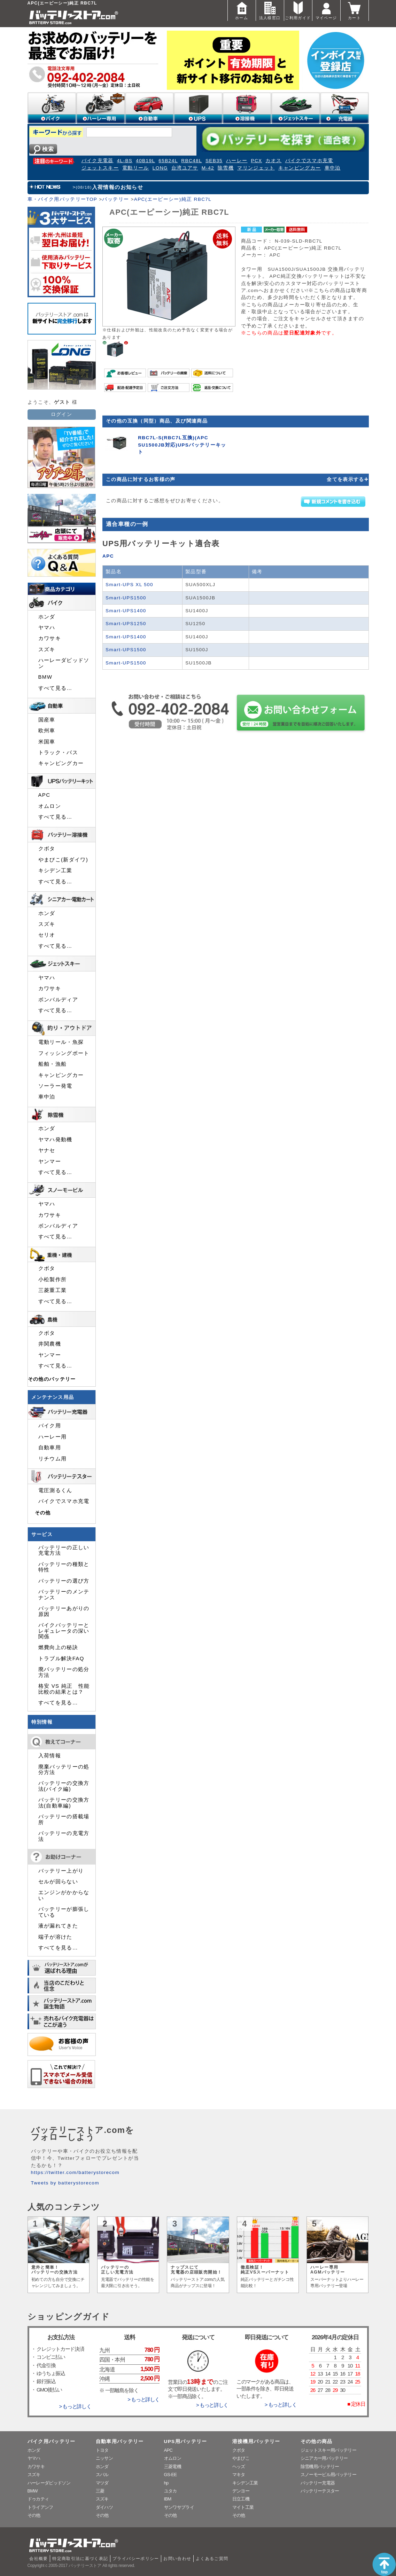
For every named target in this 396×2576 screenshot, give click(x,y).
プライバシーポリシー (135, 2559)
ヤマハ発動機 (55, 1139)
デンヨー (240, 2491)
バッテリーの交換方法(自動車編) (64, 1802)
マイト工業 (243, 2507)
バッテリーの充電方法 (64, 1836)
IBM (167, 2499)
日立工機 (240, 2499)
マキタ (238, 2474)
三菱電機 (172, 2466)
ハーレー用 (52, 1437)
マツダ (102, 2483)
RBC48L (191, 160)
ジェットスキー (100, 168)
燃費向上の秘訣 (58, 1647)
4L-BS (125, 160)
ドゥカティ (38, 2499)
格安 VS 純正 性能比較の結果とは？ (64, 1688)
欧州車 (46, 730)
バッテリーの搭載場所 (64, 1819)
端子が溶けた (55, 1937)
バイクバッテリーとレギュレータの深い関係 (64, 1630)
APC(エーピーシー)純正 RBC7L (172, 199)
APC (108, 556)
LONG (160, 168)
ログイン (61, 414)
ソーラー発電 (55, 1086)
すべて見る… (55, 688)
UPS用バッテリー (185, 2441)
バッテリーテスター (320, 2491)
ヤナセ (46, 1150)
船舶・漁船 (52, 1064)
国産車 (46, 720)
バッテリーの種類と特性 (64, 1567)
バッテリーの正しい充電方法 (64, 1550)
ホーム (241, 10)
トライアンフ (40, 2507)
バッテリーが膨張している (64, 1911)
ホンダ (46, 617)
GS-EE (170, 2474)
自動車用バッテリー (120, 2441)
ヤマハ (46, 627)
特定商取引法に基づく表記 (80, 2559)
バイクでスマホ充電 (309, 160)
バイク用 (49, 1425)
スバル (102, 2474)
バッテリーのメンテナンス (64, 1594)
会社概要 (38, 2559)
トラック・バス (58, 752)
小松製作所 (52, 1279)
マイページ (326, 10)
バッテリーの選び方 (64, 1581)
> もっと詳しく (75, 2406)
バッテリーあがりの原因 (64, 1611)
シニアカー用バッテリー (324, 2458)
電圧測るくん (55, 1490)
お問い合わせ (177, 2559)
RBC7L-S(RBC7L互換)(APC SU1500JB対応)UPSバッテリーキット (182, 445)
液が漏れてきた (58, 1926)
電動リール (135, 168)
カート (354, 10)
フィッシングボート (64, 1053)
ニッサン (104, 2458)
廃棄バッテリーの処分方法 (64, 1769)
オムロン (49, 806)
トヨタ (102, 2450)
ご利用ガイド (298, 10)
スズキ (46, 649)
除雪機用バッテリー (320, 2466)
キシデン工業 (55, 870)
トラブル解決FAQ (61, 1658)
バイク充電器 (97, 160)
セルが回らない (58, 1881)
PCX (256, 160)
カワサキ (49, 638)
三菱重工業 (52, 1290)
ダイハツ (104, 2507)
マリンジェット (256, 168)
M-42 (208, 168)
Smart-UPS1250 (126, 623)
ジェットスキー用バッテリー (329, 2450)
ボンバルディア (58, 999)
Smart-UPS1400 (126, 610)
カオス (273, 160)
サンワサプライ (179, 2507)
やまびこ (240, 2458)
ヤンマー (49, 1161)
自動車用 (49, 1447)
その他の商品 (317, 2441)
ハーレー (236, 160)
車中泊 (333, 168)
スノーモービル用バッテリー (329, 2474)
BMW (45, 677)
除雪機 (226, 168)
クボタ (46, 848)
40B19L (145, 160)
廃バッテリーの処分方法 (64, 1672)
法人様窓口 (270, 10)
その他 (43, 1512)
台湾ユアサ (184, 168)
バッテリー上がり (61, 1871)
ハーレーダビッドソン (64, 663)
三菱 (100, 2491)
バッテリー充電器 (318, 2483)
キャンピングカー (299, 168)
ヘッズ (238, 2466)
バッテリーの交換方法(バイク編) (64, 1785)
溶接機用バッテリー (256, 2441)
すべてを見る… (58, 1702)
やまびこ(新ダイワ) (63, 859)
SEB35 (214, 160)
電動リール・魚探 (61, 1042)
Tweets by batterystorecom (65, 2182)
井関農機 (49, 1344)
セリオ (46, 935)
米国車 (46, 742)
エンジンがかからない (64, 1895)
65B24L (168, 160)
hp (166, 2483)
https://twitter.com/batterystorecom (75, 2172)
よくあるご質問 (212, 2559)
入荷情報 (49, 1755)
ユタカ (170, 2491)
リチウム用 (52, 1459)
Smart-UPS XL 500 (129, 584)
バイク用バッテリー (52, 2441)
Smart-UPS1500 (126, 597)
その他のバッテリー (52, 1379)
